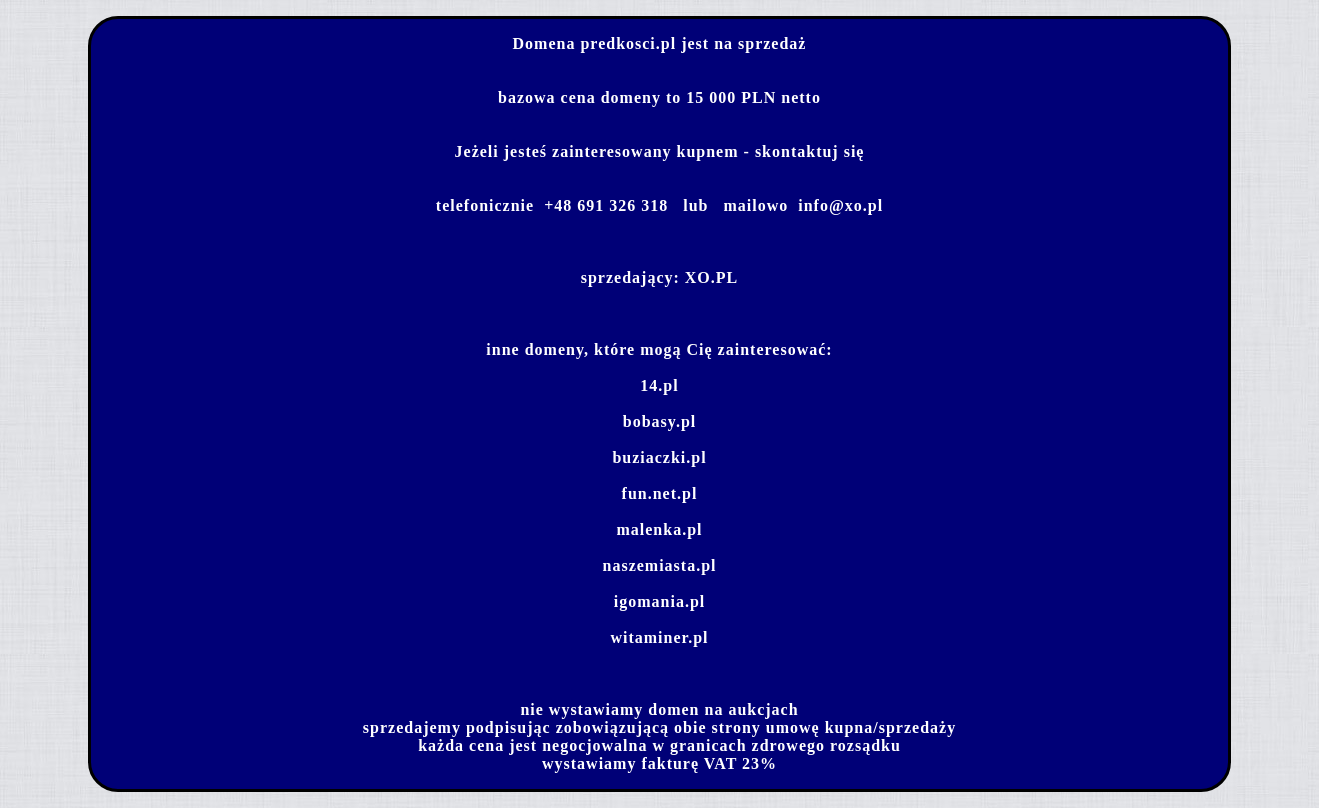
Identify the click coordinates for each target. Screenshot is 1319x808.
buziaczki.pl (659, 457)
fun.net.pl (660, 493)
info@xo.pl (840, 205)
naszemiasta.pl (660, 565)
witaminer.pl (659, 637)
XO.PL (711, 277)
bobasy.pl (659, 421)
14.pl (659, 385)
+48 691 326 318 (606, 205)
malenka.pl (659, 529)
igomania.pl (659, 601)
